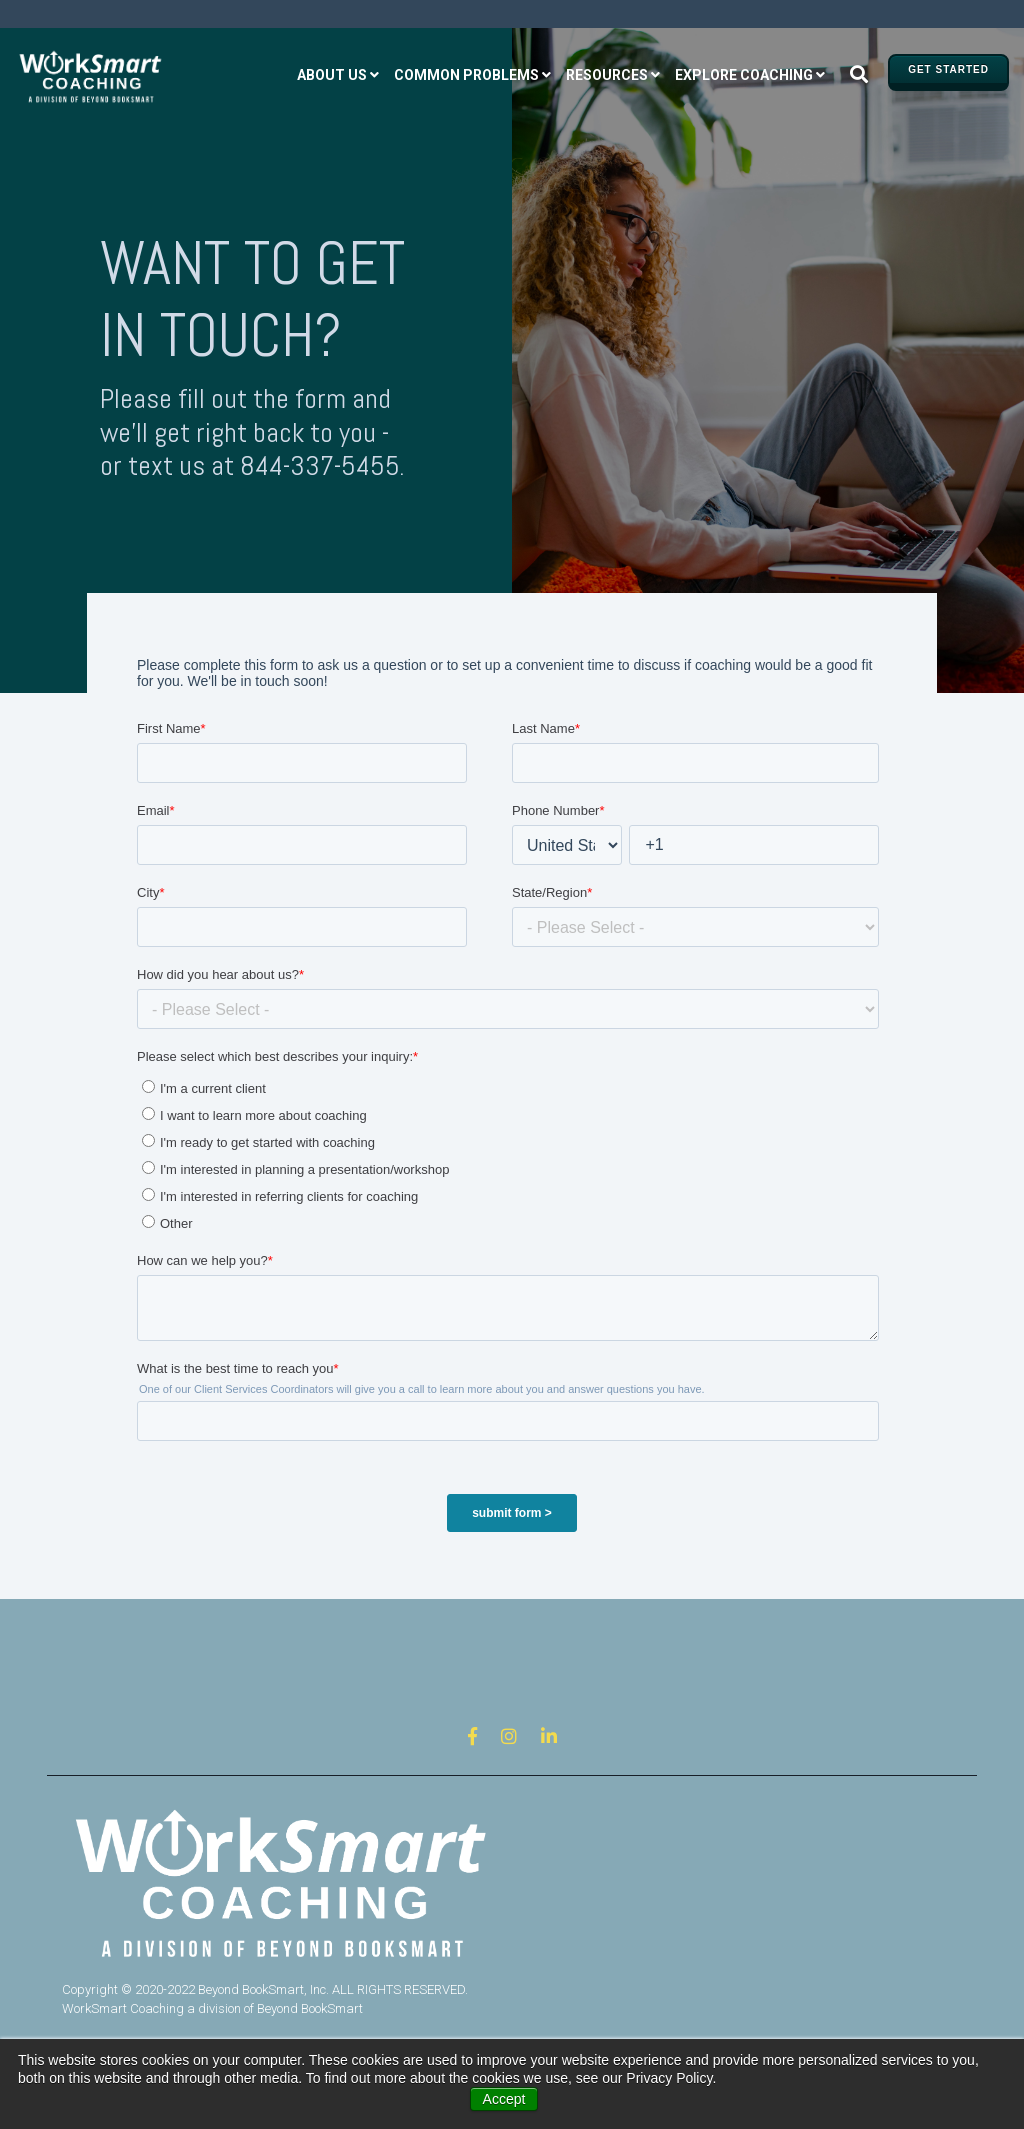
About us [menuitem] (332, 75)
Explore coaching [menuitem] (744, 75)
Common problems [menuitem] (466, 75)
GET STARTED (948, 69)
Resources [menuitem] (607, 75)
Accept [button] (504, 2099)
